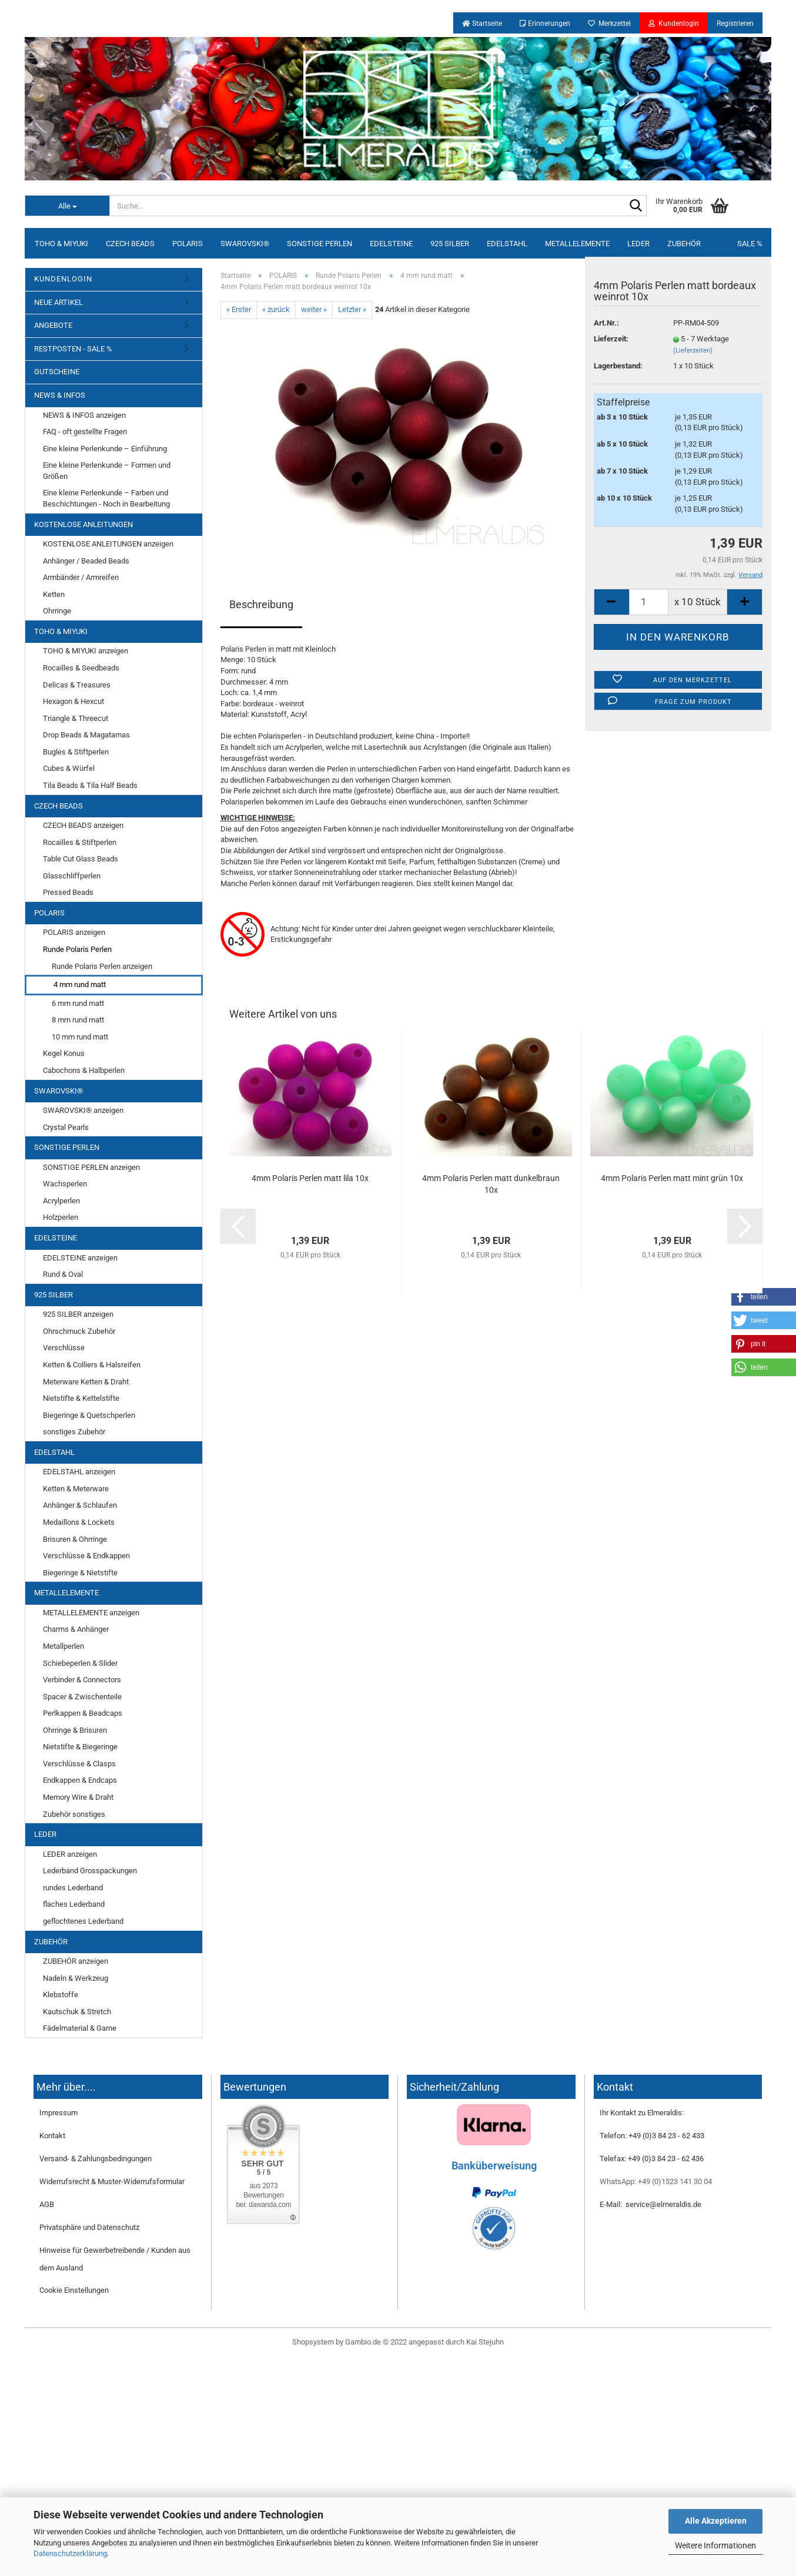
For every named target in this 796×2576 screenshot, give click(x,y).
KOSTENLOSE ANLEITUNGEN (83, 524)
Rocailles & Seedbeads (81, 667)
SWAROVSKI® (244, 243)
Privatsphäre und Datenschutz (89, 2227)
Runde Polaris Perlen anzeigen (102, 966)
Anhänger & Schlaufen (80, 1505)
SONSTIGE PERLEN (319, 243)
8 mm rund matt (78, 1019)
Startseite (482, 23)
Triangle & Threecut (75, 718)
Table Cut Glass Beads (80, 858)
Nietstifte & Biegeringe (80, 1746)
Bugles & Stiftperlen (76, 751)
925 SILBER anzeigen (78, 1314)
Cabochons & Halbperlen (84, 1070)
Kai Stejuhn (485, 2341)
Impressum (58, 2112)
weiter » (314, 309)
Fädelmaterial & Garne (79, 2028)
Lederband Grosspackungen (90, 1870)
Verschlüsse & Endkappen (86, 1555)
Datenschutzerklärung (70, 2553)
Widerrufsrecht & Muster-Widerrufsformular (112, 2181)
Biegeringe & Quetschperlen (89, 1415)
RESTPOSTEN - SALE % (73, 348)
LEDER (638, 243)
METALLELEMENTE (577, 243)
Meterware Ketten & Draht (86, 1381)
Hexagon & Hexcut (73, 701)
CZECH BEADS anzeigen (83, 825)
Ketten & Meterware (76, 1488)
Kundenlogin (673, 23)
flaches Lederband (74, 1904)
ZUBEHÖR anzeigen (75, 1961)
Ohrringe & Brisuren (75, 1730)
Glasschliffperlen (72, 875)
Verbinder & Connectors (82, 1679)
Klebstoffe (60, 1994)
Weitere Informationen (715, 2545)
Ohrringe (57, 610)
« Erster (238, 309)
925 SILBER (449, 243)
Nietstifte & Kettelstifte (81, 1398)
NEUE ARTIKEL (58, 302)
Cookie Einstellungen (74, 2290)
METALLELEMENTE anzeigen (91, 1612)
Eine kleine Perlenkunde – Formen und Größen (106, 471)
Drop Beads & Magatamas (86, 734)
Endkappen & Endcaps (80, 1780)
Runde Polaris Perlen (77, 949)
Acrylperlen (61, 1200)
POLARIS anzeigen (74, 932)
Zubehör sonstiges (74, 1814)
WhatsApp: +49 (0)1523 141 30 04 (656, 2181)
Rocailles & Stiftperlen (79, 842)
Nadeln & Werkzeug (75, 1978)
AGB (46, 2204)
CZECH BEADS (130, 243)
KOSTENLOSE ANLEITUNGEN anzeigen (108, 543)
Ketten (54, 594)
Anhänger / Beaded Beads (86, 560)
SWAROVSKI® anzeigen (83, 1110)
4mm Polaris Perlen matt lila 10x (310, 1178)
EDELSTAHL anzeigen (79, 1471)
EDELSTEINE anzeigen (80, 1257)
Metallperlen (63, 1646)
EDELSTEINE (391, 243)
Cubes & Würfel (69, 768)
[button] (763, 1344)
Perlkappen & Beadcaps (82, 1713)
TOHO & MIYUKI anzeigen (85, 650)
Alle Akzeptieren (716, 2520)
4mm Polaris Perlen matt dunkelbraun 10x (491, 1184)
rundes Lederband (73, 1887)
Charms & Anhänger (76, 1629)
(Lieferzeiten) (693, 350)
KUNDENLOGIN (63, 278)
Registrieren (735, 23)
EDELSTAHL (507, 243)
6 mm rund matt (78, 1003)
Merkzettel (609, 23)
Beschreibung (261, 604)
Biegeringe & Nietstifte (80, 1572)
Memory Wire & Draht (78, 1797)
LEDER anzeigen (70, 1854)
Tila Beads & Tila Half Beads (90, 785)
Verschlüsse (64, 1347)
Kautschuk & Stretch (77, 2011)
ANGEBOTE (53, 325)
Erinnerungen (545, 23)
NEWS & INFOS (59, 395)
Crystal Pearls (66, 1127)
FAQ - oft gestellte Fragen (85, 431)
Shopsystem (313, 2341)
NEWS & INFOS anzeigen (84, 415)
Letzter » (352, 309)
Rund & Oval (63, 1274)
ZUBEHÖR (684, 243)
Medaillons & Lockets (79, 1522)
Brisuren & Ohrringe (75, 1539)
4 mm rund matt (79, 984)
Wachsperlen (65, 1183)
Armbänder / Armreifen (81, 577)
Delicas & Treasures (77, 684)
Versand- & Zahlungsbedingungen (95, 2158)
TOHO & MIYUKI (61, 243)
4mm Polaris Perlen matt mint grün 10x (672, 1178)
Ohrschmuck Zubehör (79, 1331)
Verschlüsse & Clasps (79, 1763)
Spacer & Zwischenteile (82, 1696)
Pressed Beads (68, 892)
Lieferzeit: (611, 338)
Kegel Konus (64, 1053)
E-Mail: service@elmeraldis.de (650, 2204)
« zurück (276, 309)
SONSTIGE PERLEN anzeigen (91, 1167)
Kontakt (52, 2135)
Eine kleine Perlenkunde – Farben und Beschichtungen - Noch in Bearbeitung (106, 498)
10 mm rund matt (80, 1036)
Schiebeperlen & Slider (80, 1663)
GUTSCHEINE (56, 371)
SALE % (749, 243)
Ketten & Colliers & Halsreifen (92, 1364)
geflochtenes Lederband (83, 1921)
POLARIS (187, 243)
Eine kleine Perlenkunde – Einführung (105, 448)
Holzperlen (60, 1217)
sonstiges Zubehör (74, 1431)
